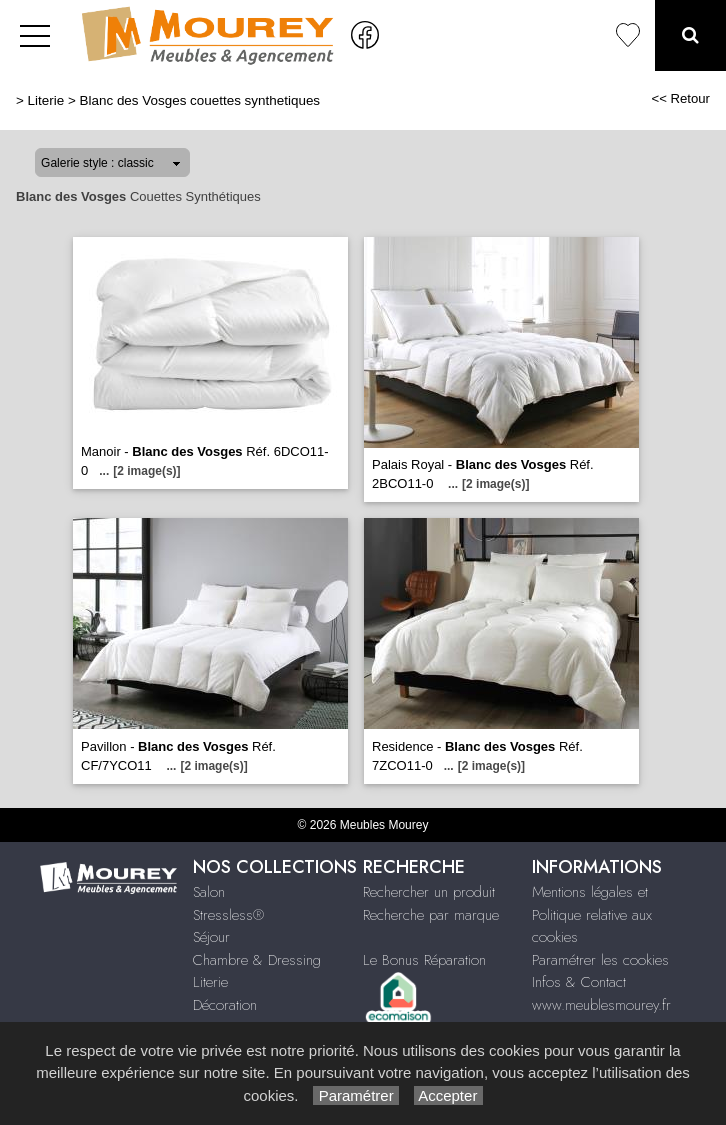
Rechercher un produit (429, 892)
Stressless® (228, 915)
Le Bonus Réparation (424, 960)
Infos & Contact (579, 982)
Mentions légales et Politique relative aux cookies (592, 914)
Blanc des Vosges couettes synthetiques (200, 100)
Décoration (225, 1005)
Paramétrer (355, 1095)
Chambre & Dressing (257, 960)
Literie (46, 100)
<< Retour (680, 98)
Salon (209, 892)
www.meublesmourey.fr (601, 1005)
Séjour (211, 937)
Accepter (448, 1095)
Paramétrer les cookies (600, 960)
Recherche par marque (431, 915)
